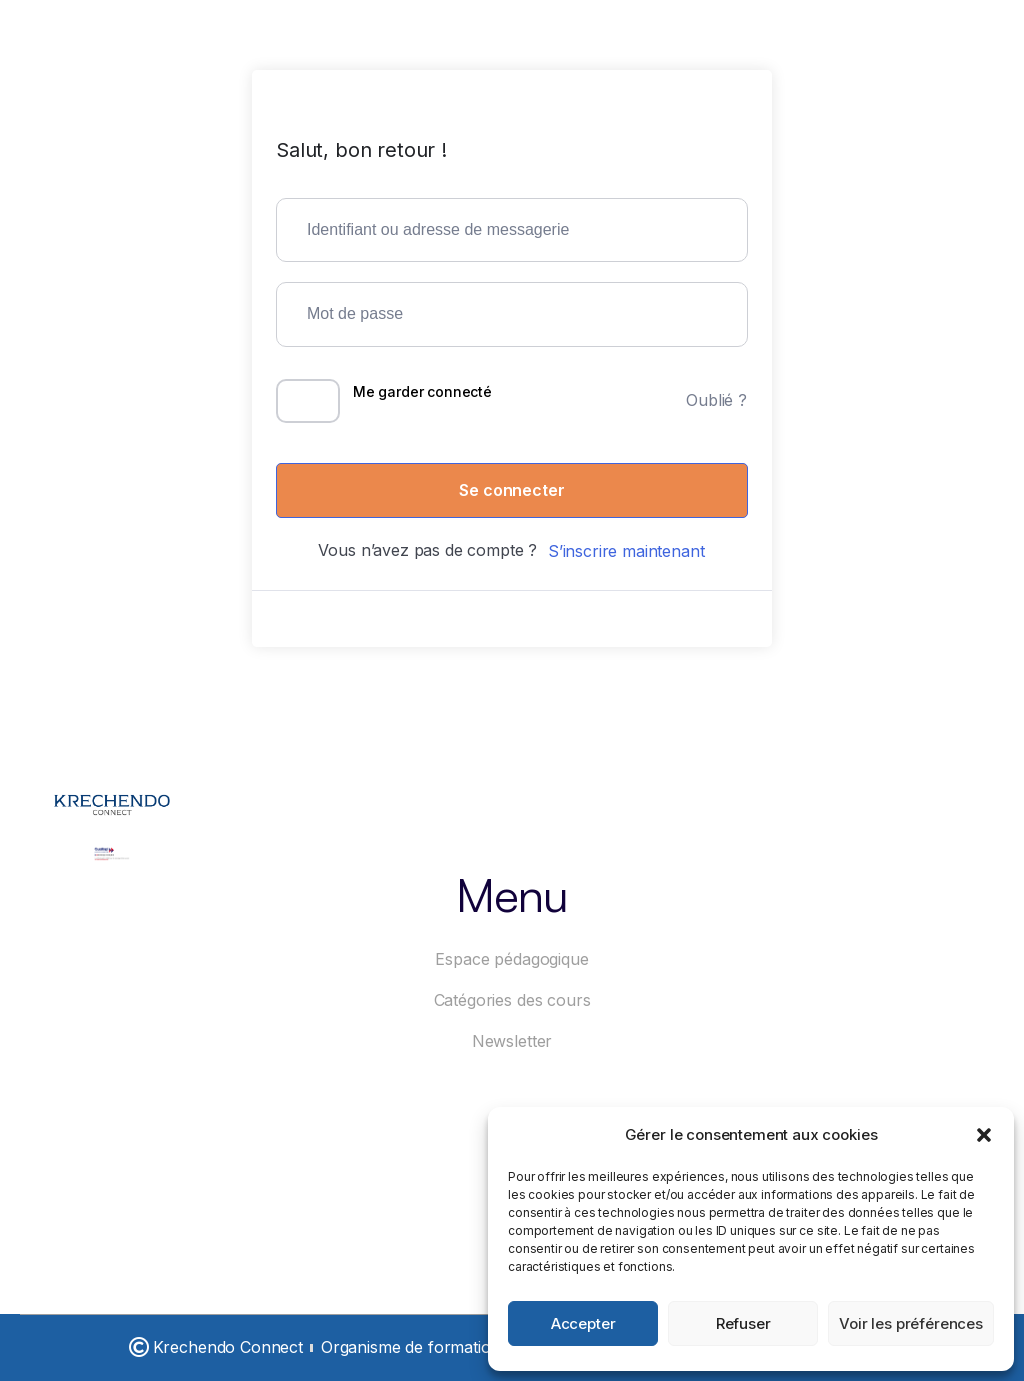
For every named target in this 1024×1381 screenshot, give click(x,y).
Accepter (583, 1323)
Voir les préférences (911, 1323)
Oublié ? (716, 400)
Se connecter (511, 490)
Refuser (743, 1323)
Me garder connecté (422, 391)
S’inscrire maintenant (626, 551)
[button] (984, 1135)
